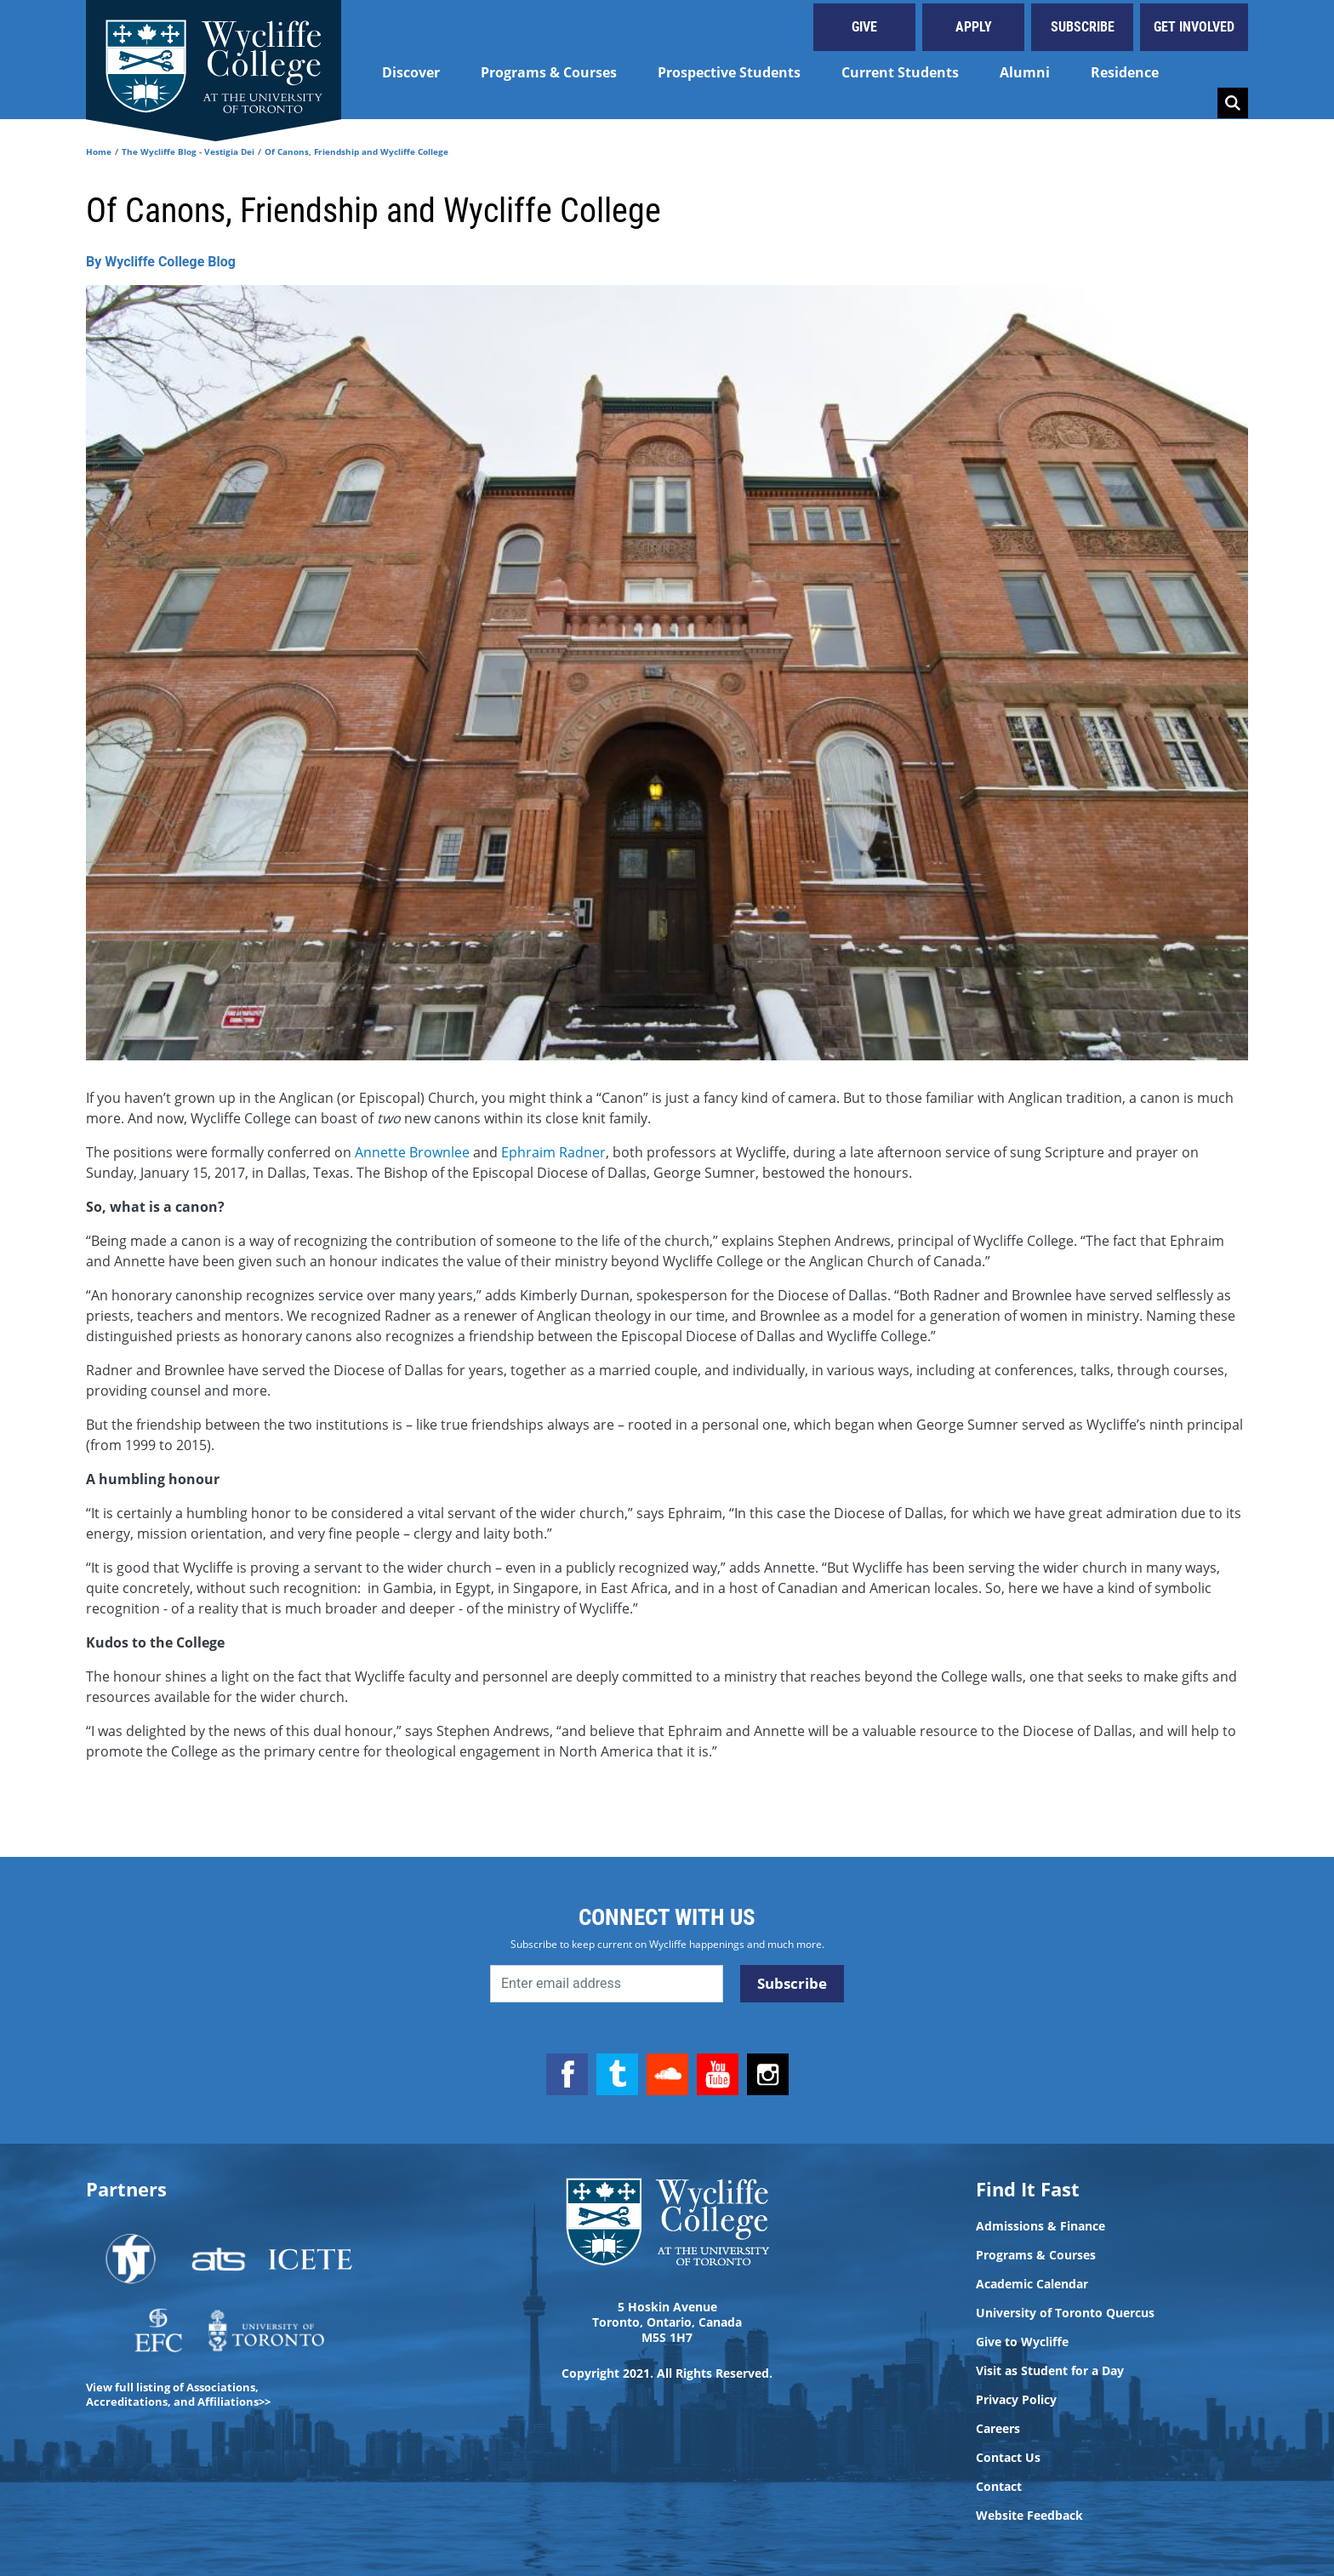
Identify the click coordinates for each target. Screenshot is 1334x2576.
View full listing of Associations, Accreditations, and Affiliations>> (178, 2394)
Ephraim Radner (553, 1152)
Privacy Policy (1016, 2400)
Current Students (900, 72)
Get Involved (1194, 27)
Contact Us (1008, 2458)
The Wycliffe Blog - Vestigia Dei (188, 151)
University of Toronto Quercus (1065, 2313)
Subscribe (1083, 27)
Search (1232, 103)
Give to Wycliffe (1022, 2342)
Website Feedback (1029, 2516)
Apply (973, 27)
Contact (999, 2487)
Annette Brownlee (412, 1152)
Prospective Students (729, 72)
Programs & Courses (549, 72)
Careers (998, 2429)
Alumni (1025, 72)
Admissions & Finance (1040, 2226)
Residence (1125, 72)
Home (98, 151)
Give (864, 27)
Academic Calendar (1032, 2284)
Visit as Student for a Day (1050, 2371)
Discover (411, 72)
